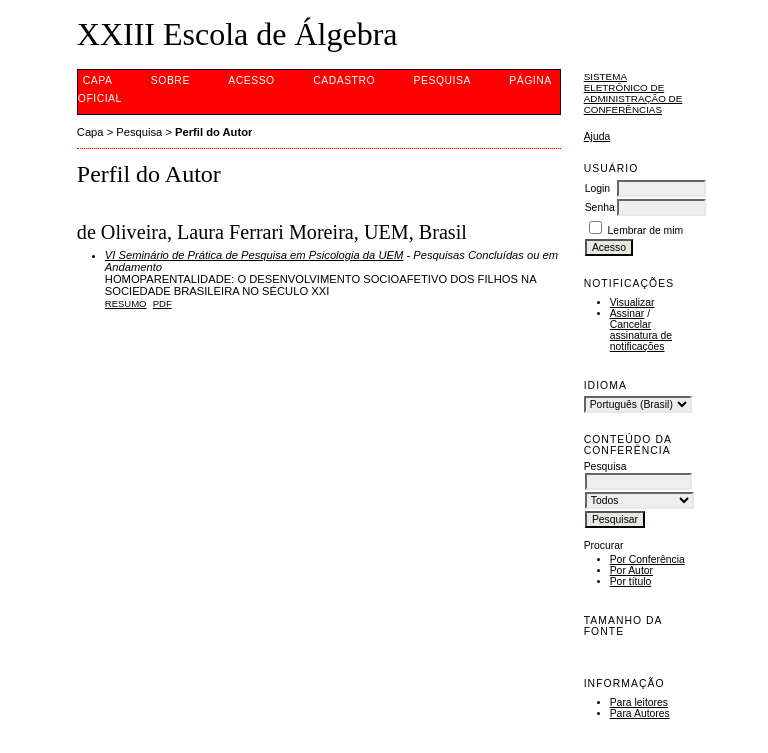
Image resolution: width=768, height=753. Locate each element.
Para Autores (640, 713)
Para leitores (639, 702)
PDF (162, 303)
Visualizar (632, 302)
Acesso (251, 80)
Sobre (170, 80)
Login (597, 188)
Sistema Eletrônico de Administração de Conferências (633, 93)
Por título (631, 581)
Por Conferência (647, 559)
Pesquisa (442, 80)
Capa (98, 80)
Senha (600, 207)
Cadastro (344, 80)
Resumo (126, 303)
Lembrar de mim (646, 230)
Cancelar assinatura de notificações (641, 335)
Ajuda (597, 136)
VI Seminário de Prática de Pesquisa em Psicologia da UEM (254, 255)
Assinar (627, 313)
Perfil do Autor (213, 132)
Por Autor (631, 570)
